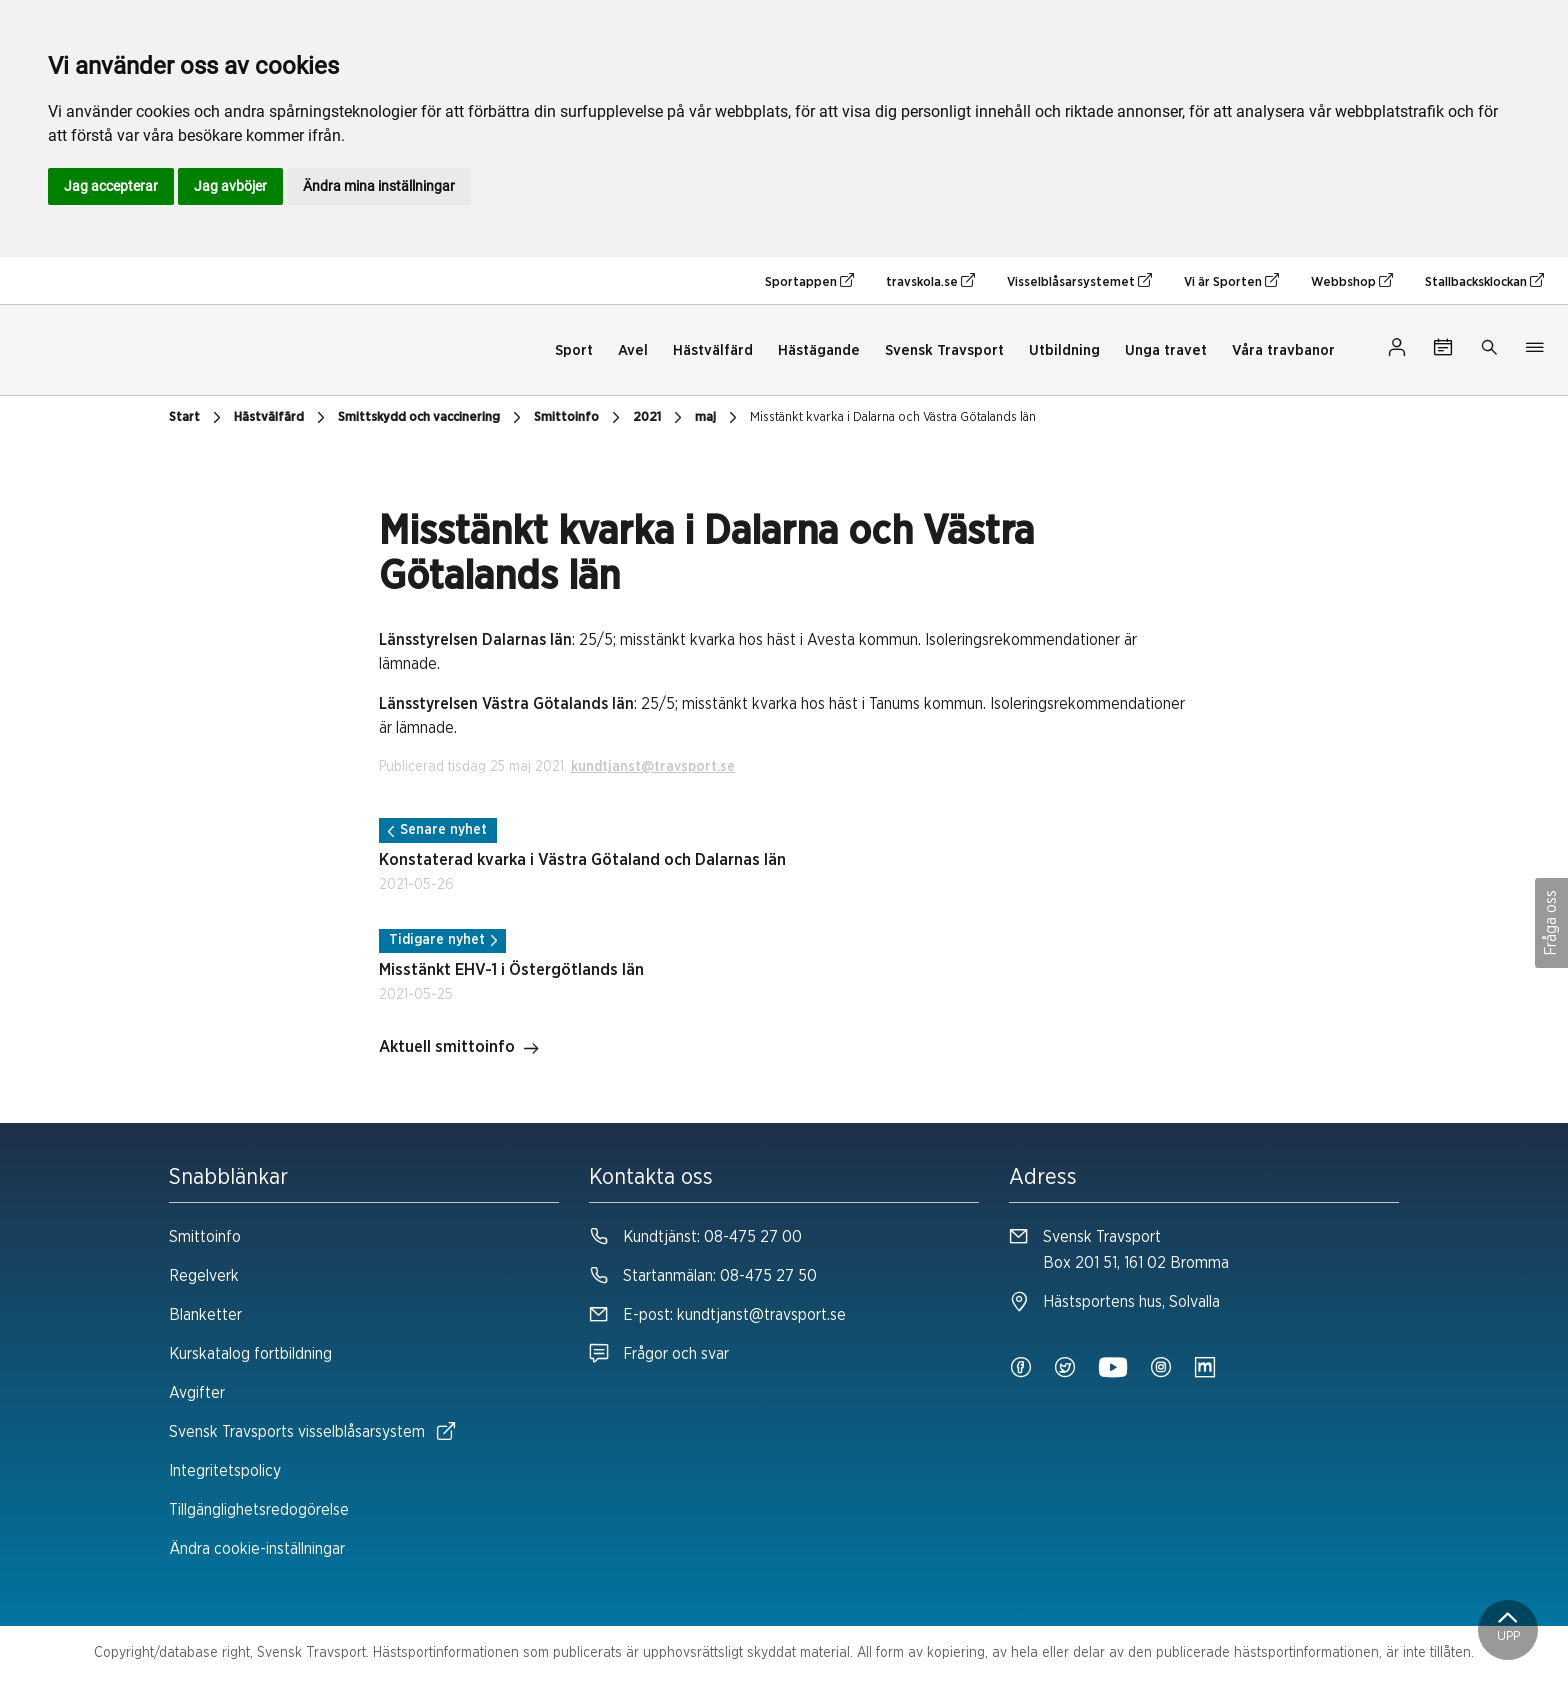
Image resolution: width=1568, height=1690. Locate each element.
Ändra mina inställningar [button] (379, 186)
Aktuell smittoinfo (459, 1049)
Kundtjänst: (695, 1237)
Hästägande (819, 350)
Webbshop (1352, 281)
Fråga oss (1551, 923)
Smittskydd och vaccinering (432, 418)
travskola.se (930, 281)
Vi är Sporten (1231, 281)
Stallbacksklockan (1484, 281)
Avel (633, 350)
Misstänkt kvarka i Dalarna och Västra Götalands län (893, 417)
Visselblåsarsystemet (1079, 281)
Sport (574, 350)
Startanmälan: (703, 1276)
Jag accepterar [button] (111, 186)
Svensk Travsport (944, 350)
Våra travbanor (1283, 350)
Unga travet (1166, 350)
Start (197, 418)
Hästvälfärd (713, 350)
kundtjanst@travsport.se (653, 767)
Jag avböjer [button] (230, 186)
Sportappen (809, 281)
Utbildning (1064, 350)
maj (718, 418)
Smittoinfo (579, 418)
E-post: (717, 1315)
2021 (660, 418)
